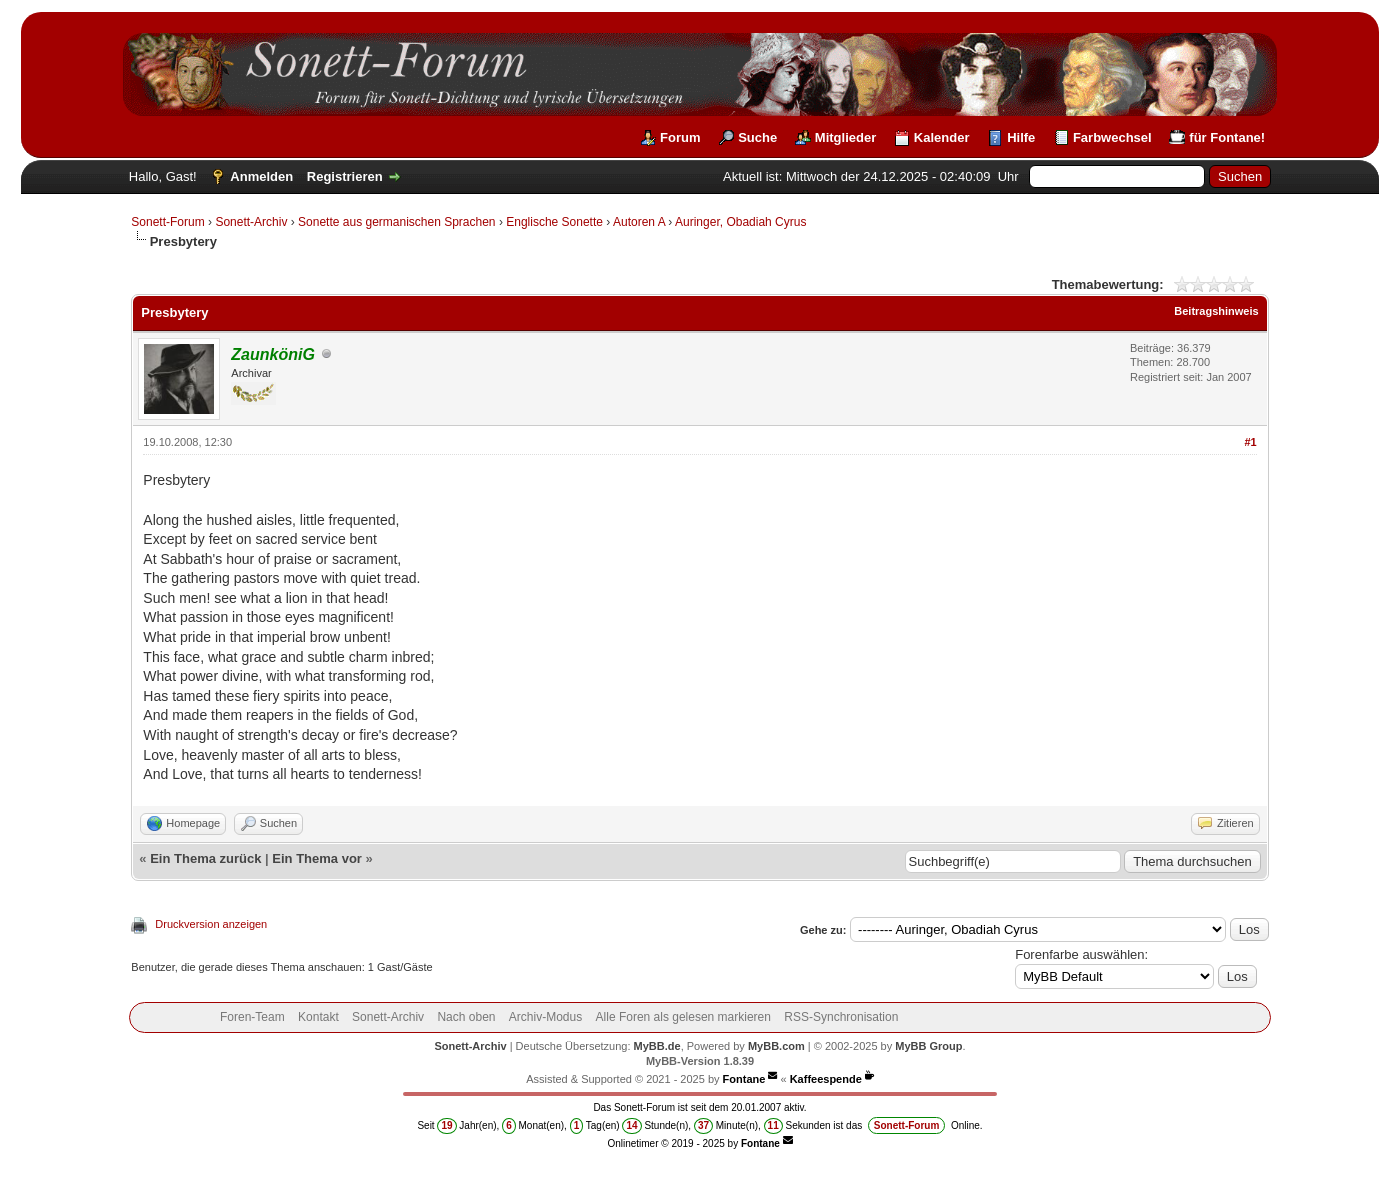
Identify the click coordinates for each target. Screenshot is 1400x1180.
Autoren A (639, 222)
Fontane (744, 1079)
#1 (1250, 442)
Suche (757, 137)
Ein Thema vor (317, 858)
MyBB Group (928, 1046)
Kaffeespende (826, 1079)
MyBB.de (657, 1046)
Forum (680, 137)
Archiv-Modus (545, 1017)
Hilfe (1021, 137)
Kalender (942, 137)
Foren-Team (252, 1017)
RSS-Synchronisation (841, 1017)
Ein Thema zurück (205, 858)
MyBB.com (776, 1046)
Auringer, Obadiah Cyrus (740, 222)
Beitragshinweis (1216, 311)
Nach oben (466, 1017)
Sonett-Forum (167, 222)
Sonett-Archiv (251, 222)
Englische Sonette (554, 222)
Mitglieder (845, 137)
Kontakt (318, 1017)
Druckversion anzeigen (211, 924)
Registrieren (345, 176)
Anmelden (261, 176)
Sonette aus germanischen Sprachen (396, 222)
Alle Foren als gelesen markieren (683, 1017)
